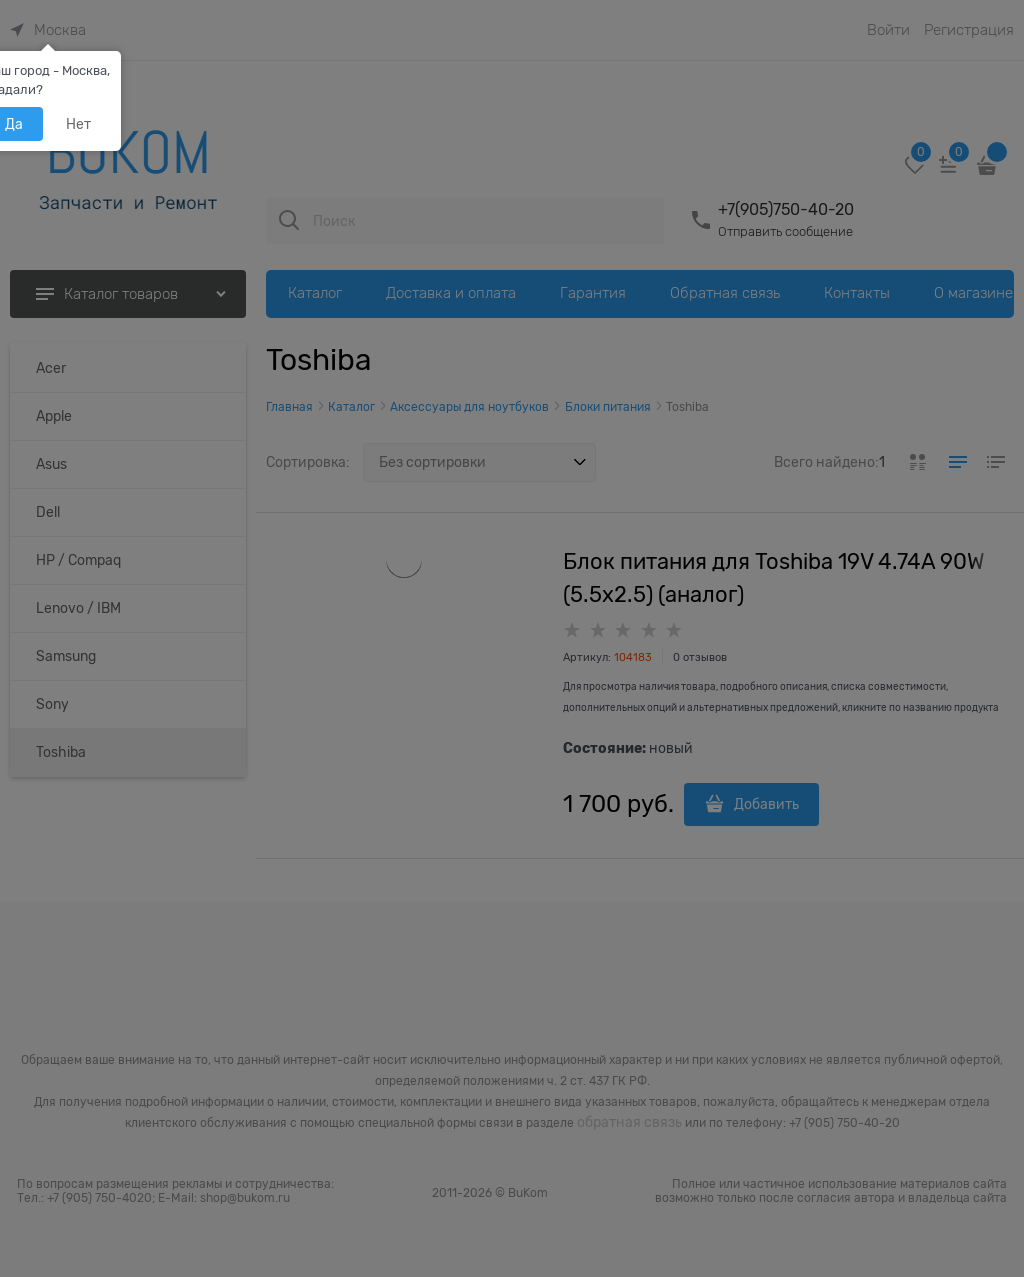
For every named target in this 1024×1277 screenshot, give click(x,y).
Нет (78, 124)
